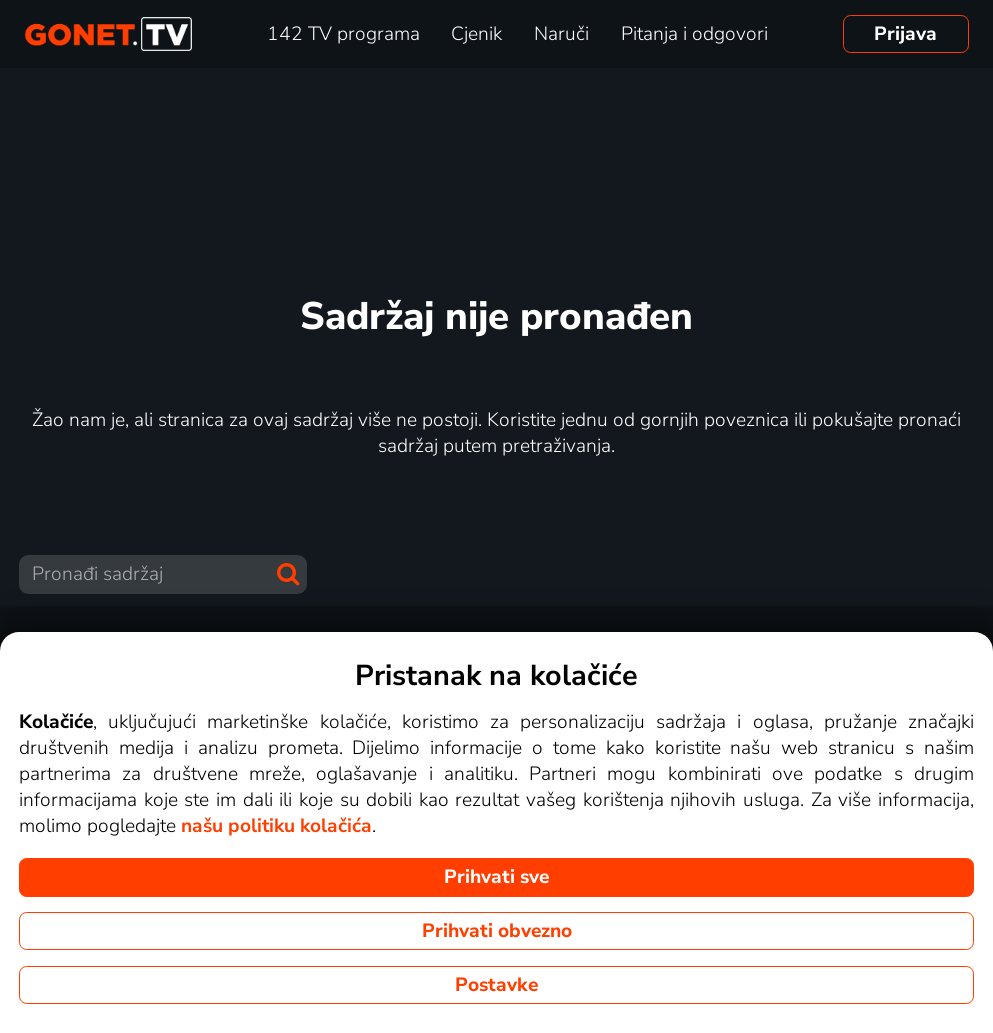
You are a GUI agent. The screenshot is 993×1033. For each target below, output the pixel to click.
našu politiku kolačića (276, 826)
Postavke (496, 985)
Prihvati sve (496, 877)
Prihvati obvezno (497, 931)
